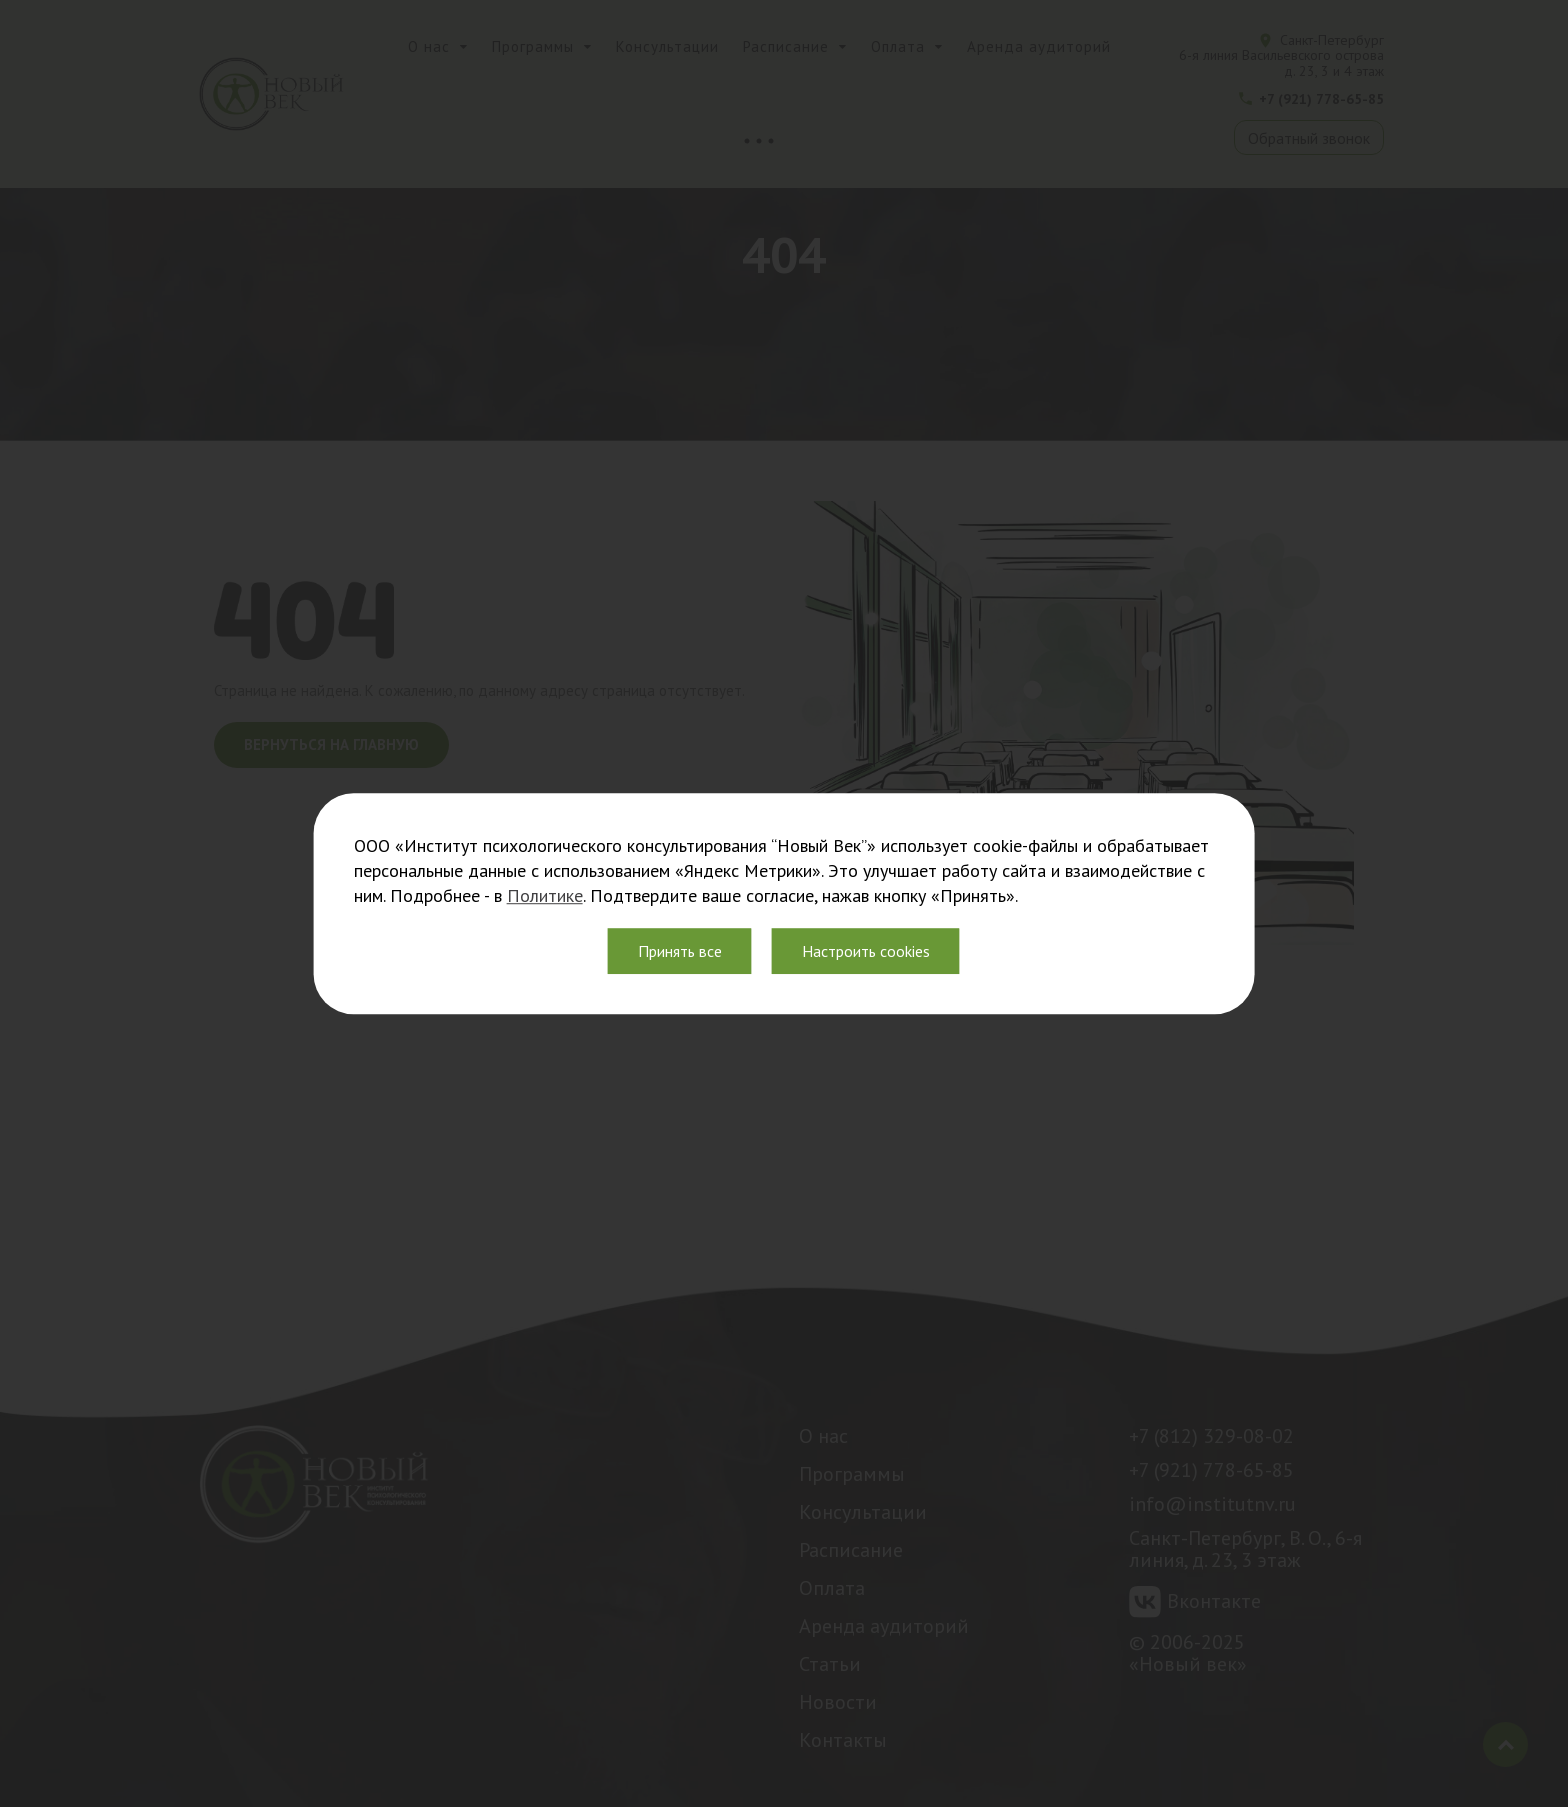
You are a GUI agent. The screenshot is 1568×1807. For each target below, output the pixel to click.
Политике (545, 895)
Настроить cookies (866, 951)
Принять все (680, 951)
